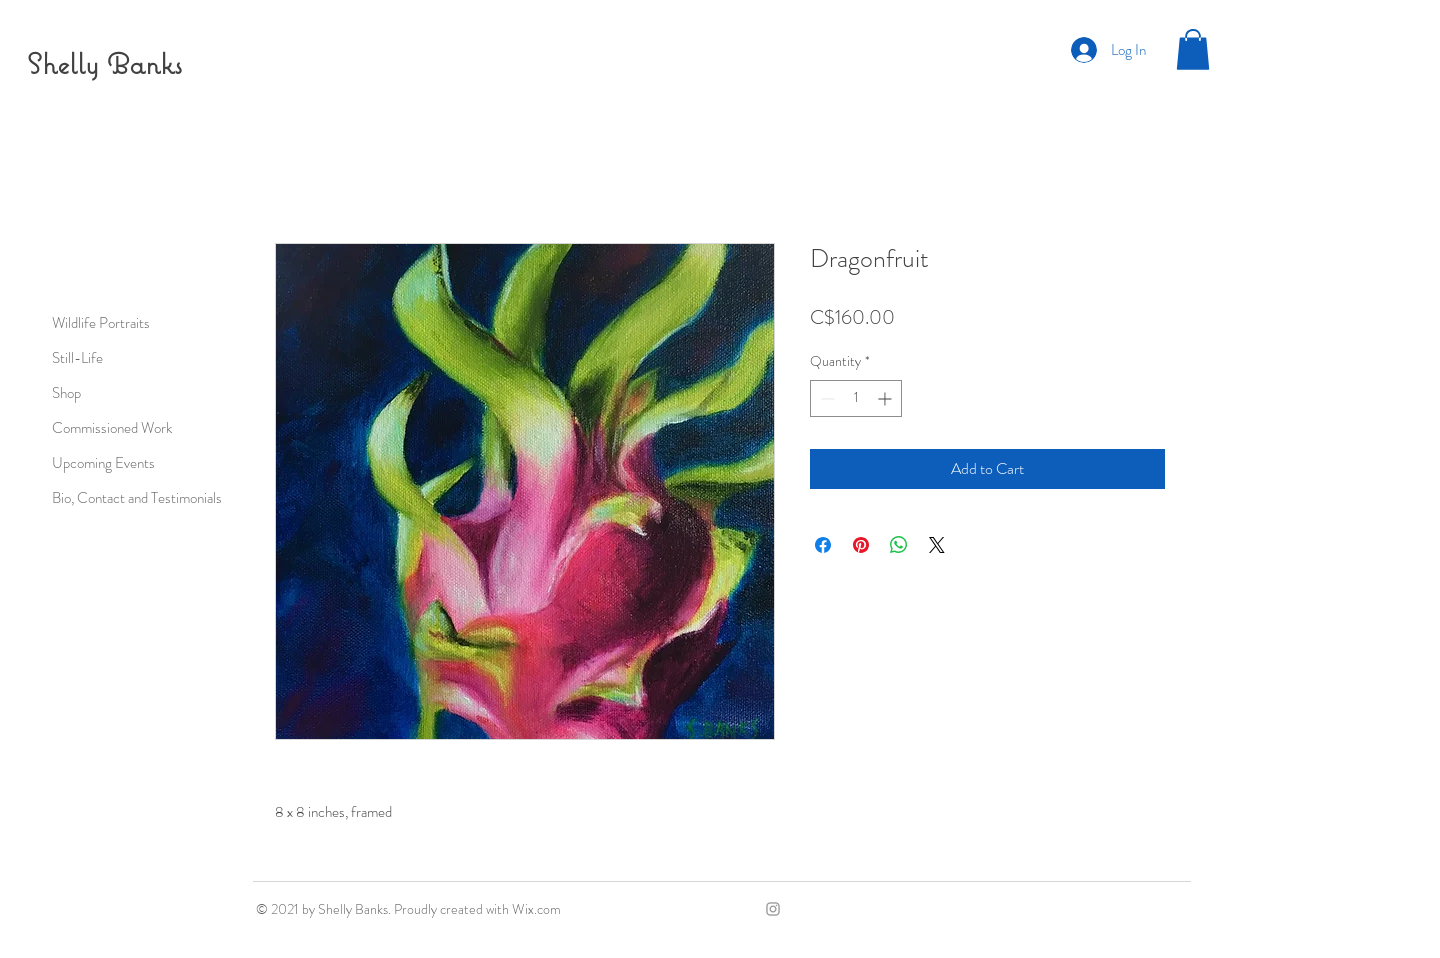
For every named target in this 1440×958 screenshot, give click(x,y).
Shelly (63, 63)
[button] (1193, 49)
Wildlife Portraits (101, 323)
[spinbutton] (856, 398)
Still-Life (77, 358)
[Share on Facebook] (823, 545)
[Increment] (886, 398)
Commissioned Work (112, 428)
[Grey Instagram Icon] (773, 909)
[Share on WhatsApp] (899, 545)
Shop (66, 393)
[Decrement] (825, 398)
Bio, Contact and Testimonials (137, 498)
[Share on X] (937, 545)
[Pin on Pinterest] (861, 545)
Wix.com (536, 909)
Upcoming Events (103, 463)
